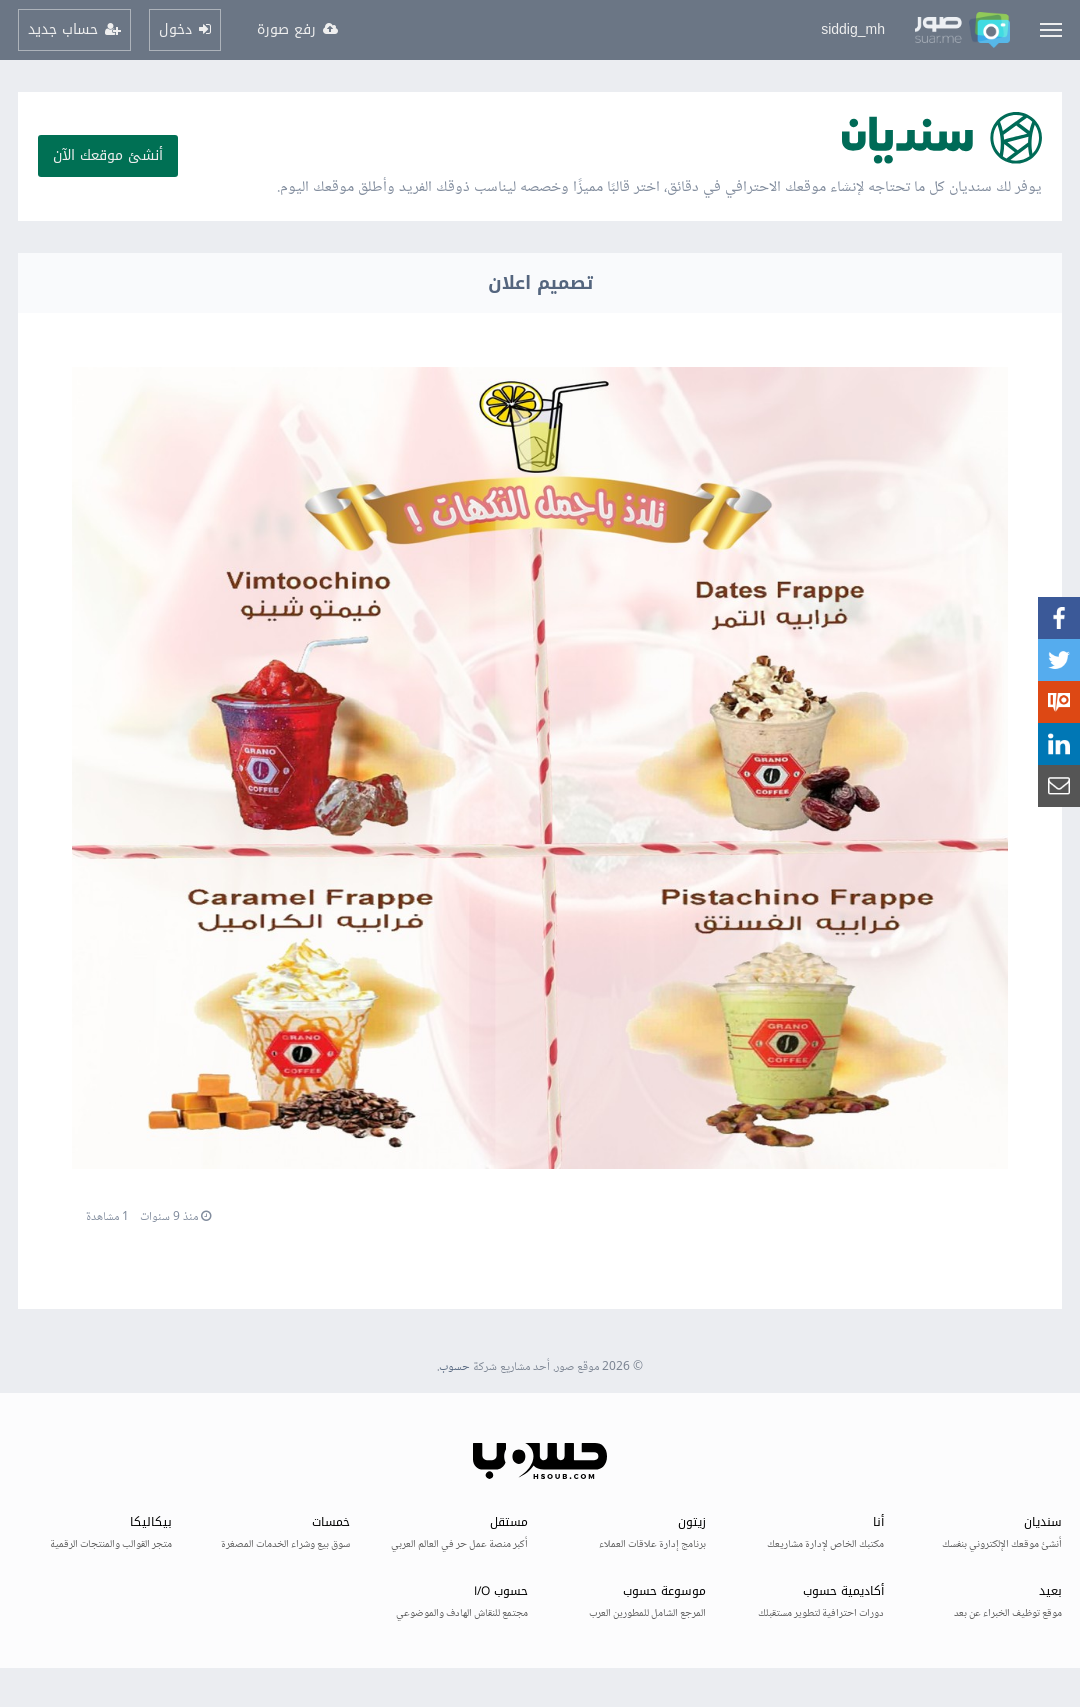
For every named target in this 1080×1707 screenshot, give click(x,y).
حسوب (454, 1367)
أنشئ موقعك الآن (108, 155)
